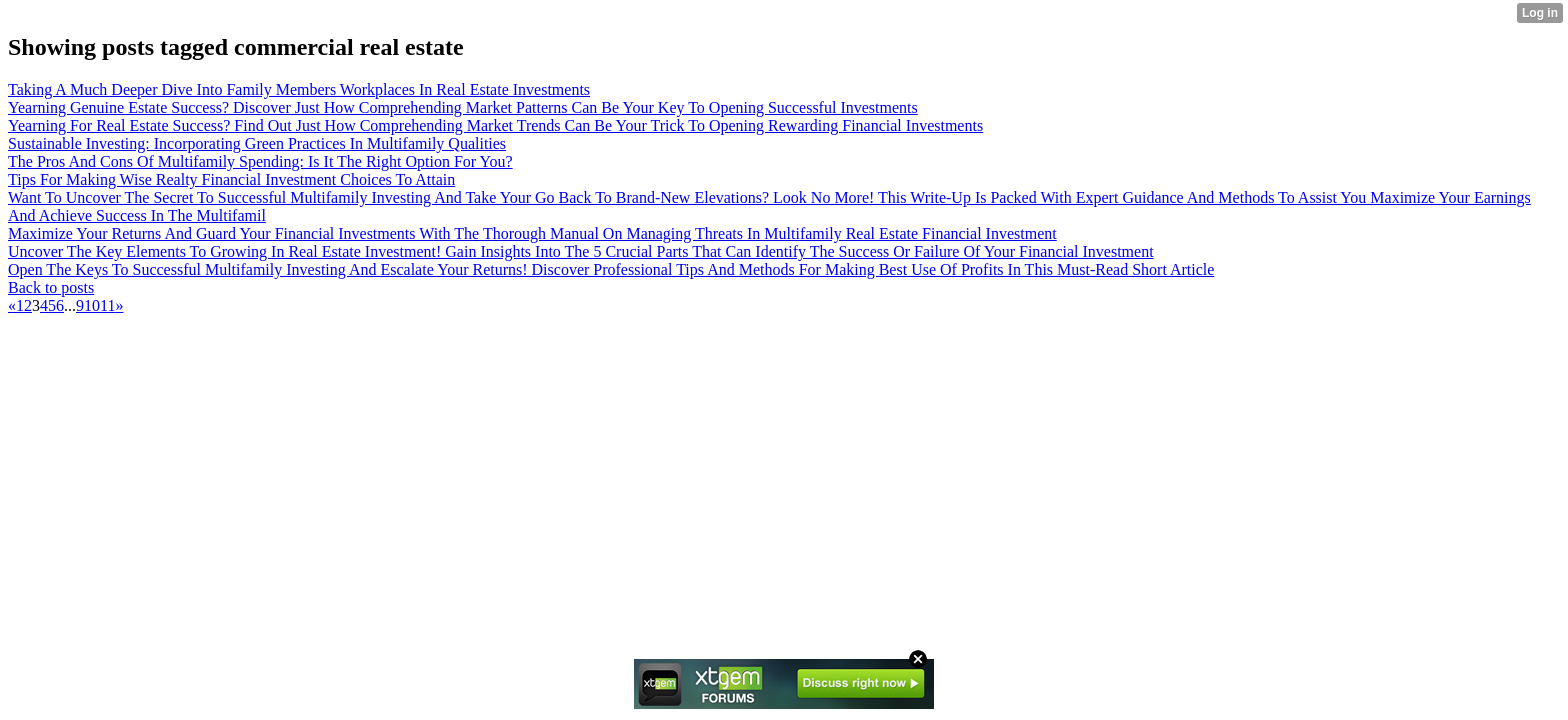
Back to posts (51, 287)
